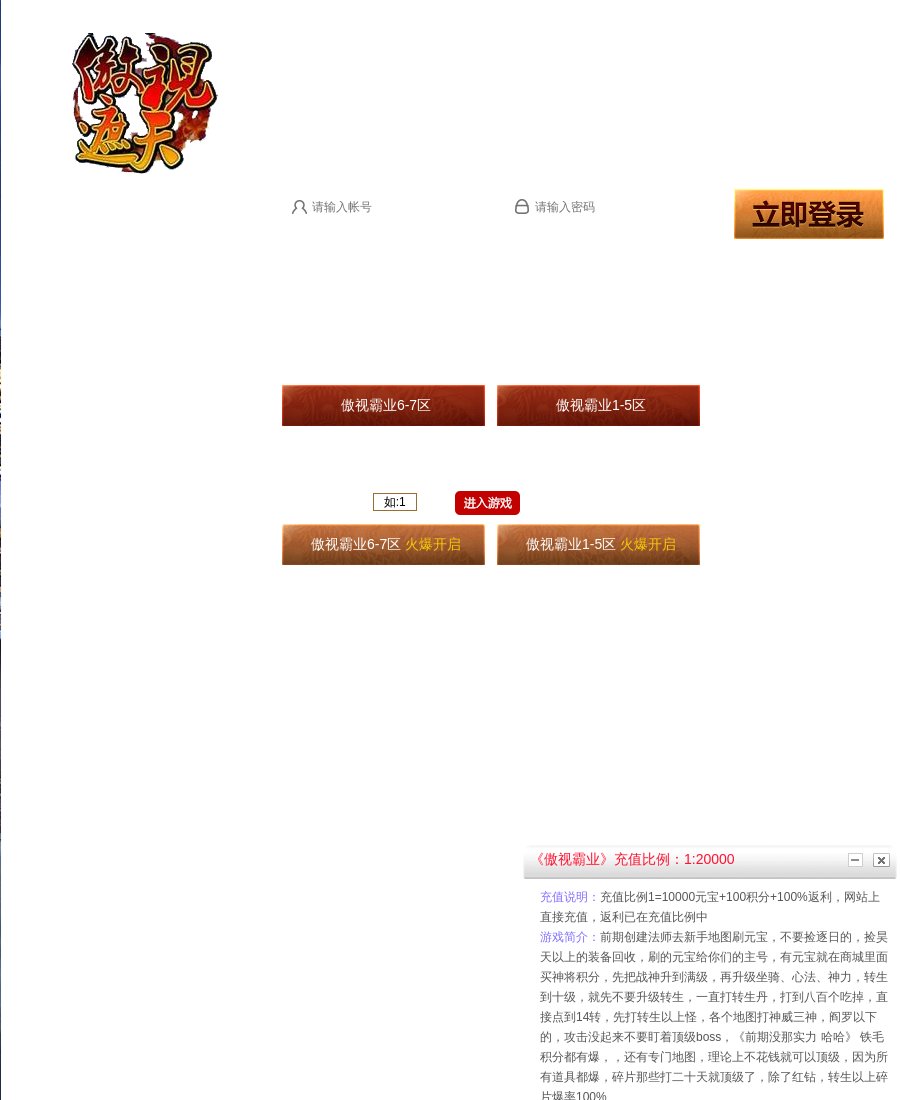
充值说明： (570, 897)
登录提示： (366, 237)
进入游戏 (487, 503)
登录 (809, 214)
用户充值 (688, 54)
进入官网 (338, 54)
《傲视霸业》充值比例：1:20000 (632, 859)
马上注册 (306, 237)
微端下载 (514, 54)
